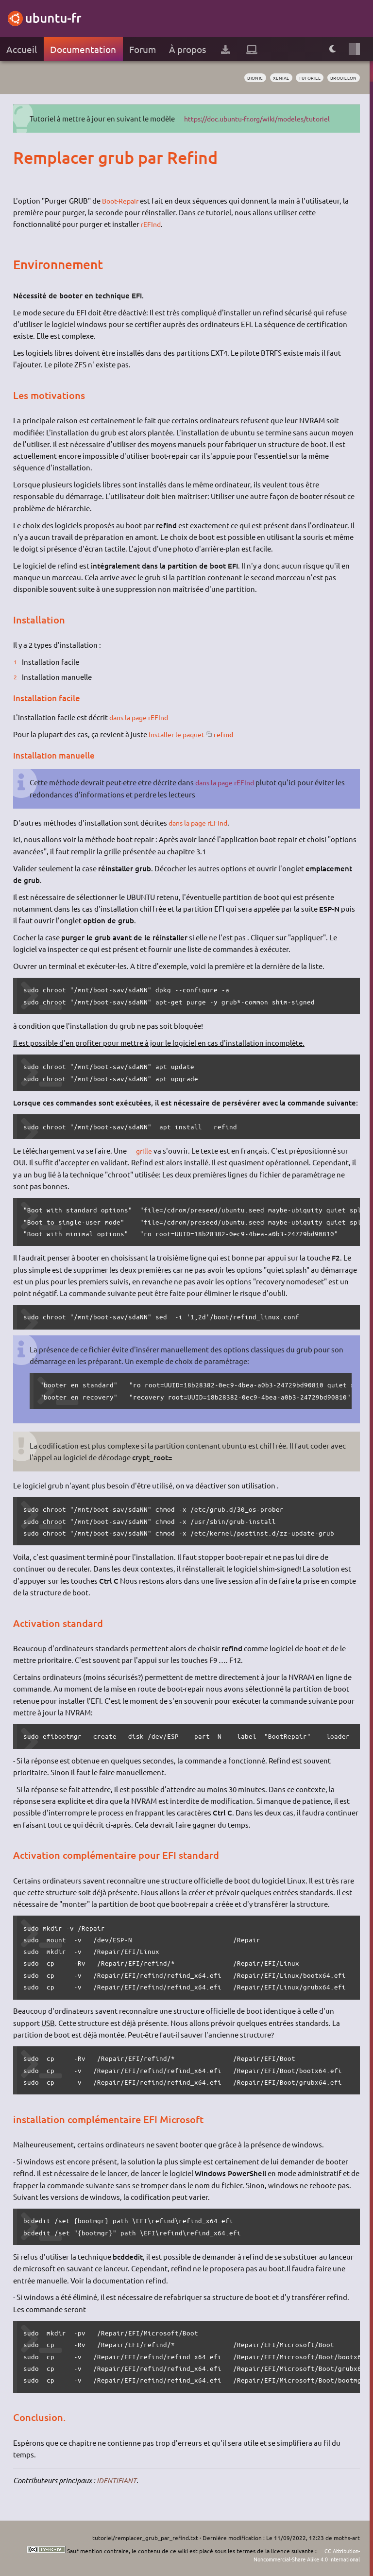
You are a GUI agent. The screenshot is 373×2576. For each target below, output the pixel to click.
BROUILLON (342, 78)
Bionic (244, 78)
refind (229, 734)
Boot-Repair (121, 200)
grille (145, 1150)
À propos (187, 49)
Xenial (273, 78)
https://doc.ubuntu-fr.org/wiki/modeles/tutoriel (265, 118)
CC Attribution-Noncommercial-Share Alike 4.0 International (300, 2555)
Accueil (21, 49)
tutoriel (304, 78)
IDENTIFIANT (117, 2480)
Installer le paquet (178, 734)
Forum (142, 49)
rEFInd (152, 223)
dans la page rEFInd (141, 717)
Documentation (83, 49)
